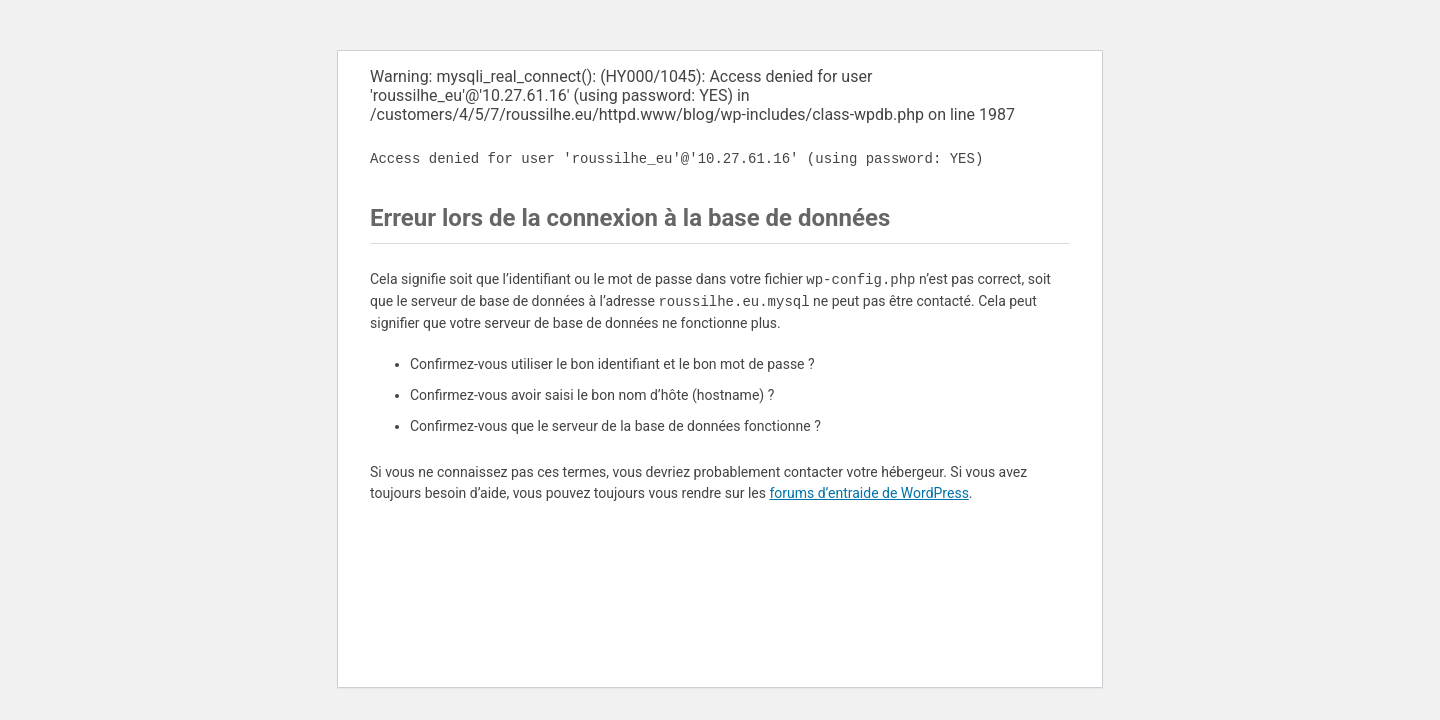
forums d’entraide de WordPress (868, 493)
